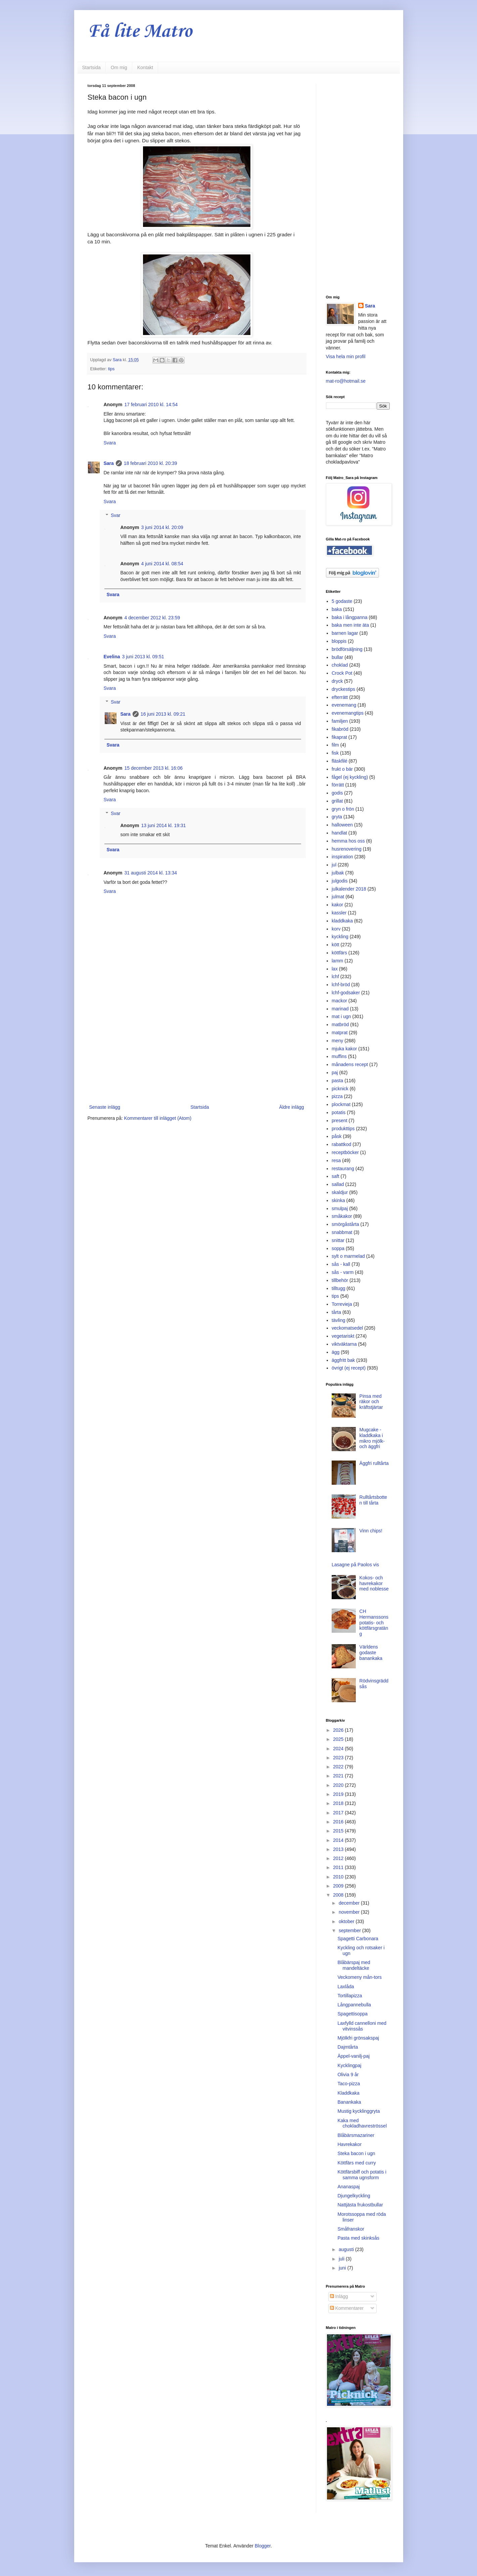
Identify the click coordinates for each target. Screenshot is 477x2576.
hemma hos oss (348, 841)
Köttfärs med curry (356, 2162)
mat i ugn (341, 1016)
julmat (338, 896)
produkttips (343, 1128)
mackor (339, 1000)
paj (335, 1072)
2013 (339, 1849)
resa (336, 1160)
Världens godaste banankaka (371, 1652)
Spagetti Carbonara (357, 1938)
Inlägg (339, 2296)
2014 (339, 1840)
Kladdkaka (348, 2093)
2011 (339, 1867)
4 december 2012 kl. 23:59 (152, 617)
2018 (339, 1803)
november (350, 1912)
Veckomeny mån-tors (359, 1977)
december (350, 1903)
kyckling (340, 936)
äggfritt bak (343, 1360)
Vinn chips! (371, 1530)
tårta (336, 1312)
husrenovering (347, 849)
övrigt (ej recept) (349, 1368)
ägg (335, 1352)
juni (343, 2268)
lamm (337, 960)
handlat (339, 833)
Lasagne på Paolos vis (355, 1564)
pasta (337, 1080)
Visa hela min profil (346, 356)
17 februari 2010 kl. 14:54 (151, 404)
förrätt (338, 785)
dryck (337, 681)
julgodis (339, 881)
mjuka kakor (344, 1048)
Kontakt (145, 67)
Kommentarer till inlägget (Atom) (157, 1118)
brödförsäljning (347, 649)
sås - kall (341, 1264)
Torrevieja (342, 1304)
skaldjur (340, 1192)
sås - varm (342, 1272)
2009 (339, 1886)
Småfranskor (350, 2229)
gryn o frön (343, 809)
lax (335, 968)
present (339, 1120)
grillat (337, 801)
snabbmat (342, 1232)
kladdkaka (342, 920)
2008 (339, 1895)
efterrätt (340, 697)
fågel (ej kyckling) (350, 777)
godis (337, 793)
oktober (347, 1921)
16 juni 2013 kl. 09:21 (163, 714)
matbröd (340, 1024)
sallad (338, 1184)
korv (336, 929)
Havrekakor (349, 2144)
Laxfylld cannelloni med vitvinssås (361, 2026)
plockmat (341, 1104)
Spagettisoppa (352, 2013)
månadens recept (350, 1064)
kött (335, 944)
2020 (339, 1785)
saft (335, 1176)
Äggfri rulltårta (374, 1463)
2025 (339, 1739)
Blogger (263, 2545)
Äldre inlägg (291, 1107)
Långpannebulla (354, 2004)
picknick (340, 1088)
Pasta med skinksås (358, 2238)
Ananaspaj (348, 2186)
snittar (338, 1240)
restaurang (343, 1168)
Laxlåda (345, 1986)
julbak (338, 872)
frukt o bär (342, 769)
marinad (340, 1008)
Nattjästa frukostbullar (360, 2204)
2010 (339, 1876)
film (335, 745)
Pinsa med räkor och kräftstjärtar (371, 1401)
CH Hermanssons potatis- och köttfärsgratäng (374, 1622)
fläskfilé (339, 761)
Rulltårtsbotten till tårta (373, 1500)
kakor (337, 904)
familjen (340, 721)
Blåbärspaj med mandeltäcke (353, 1965)
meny (337, 1040)
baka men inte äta (350, 625)
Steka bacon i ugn (356, 2153)
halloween (342, 824)
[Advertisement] (197, 1048)
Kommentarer (347, 2308)
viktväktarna (344, 1344)
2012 (339, 1858)
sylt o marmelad (348, 1256)
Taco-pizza (348, 2083)
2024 (339, 1748)
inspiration (342, 856)
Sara (109, 463)
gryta (337, 816)
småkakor (342, 1216)
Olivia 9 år (348, 2074)
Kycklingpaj (349, 2065)
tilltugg (338, 1288)
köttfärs (339, 952)
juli (342, 2258)
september (350, 1930)
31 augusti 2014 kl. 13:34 (151, 872)
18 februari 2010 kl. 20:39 (150, 463)
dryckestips (343, 689)
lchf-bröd (341, 984)
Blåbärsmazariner (355, 2135)
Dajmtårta (347, 2047)
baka (337, 609)
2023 (339, 1757)
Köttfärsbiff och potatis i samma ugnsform (361, 2174)
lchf (335, 976)
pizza (337, 1096)
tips (111, 369)
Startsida (91, 67)
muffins (339, 1056)
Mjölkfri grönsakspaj (358, 2038)
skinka (338, 1200)
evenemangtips (348, 713)
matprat (339, 1032)
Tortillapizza (349, 1995)
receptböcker (345, 1152)
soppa (338, 1248)
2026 (339, 1730)
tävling (338, 1320)
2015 (339, 1830)
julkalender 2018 (349, 889)
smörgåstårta (345, 1224)
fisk (335, 753)
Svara (110, 442)
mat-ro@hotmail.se (346, 381)
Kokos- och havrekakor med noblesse (374, 1583)
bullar (337, 657)
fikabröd (340, 729)
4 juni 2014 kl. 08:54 (162, 563)
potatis (338, 1112)
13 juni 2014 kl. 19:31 (163, 825)
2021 (339, 1775)
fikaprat (339, 737)
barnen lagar (345, 633)
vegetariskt (343, 1336)
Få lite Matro (140, 32)
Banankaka (349, 2102)
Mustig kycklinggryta (358, 2111)
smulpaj (340, 1208)
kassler (339, 912)
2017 (339, 1812)
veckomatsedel (347, 1328)
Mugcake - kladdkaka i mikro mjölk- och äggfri (372, 1438)
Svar (116, 515)
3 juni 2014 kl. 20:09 (162, 527)
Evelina (112, 656)
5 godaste (342, 601)
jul (334, 864)
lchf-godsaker (346, 992)
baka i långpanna (350, 617)
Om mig (119, 67)
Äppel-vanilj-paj (353, 2056)
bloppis (339, 641)
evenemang (344, 705)
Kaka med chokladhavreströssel (362, 2123)
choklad (340, 665)
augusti (347, 2249)
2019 (339, 1794)
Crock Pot (342, 673)
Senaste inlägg (105, 1107)
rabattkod (341, 1144)
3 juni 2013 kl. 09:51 (143, 656)
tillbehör (340, 1280)
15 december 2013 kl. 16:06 (154, 768)
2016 (339, 1821)
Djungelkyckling (353, 2195)
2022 (339, 1766)
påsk (337, 1136)
